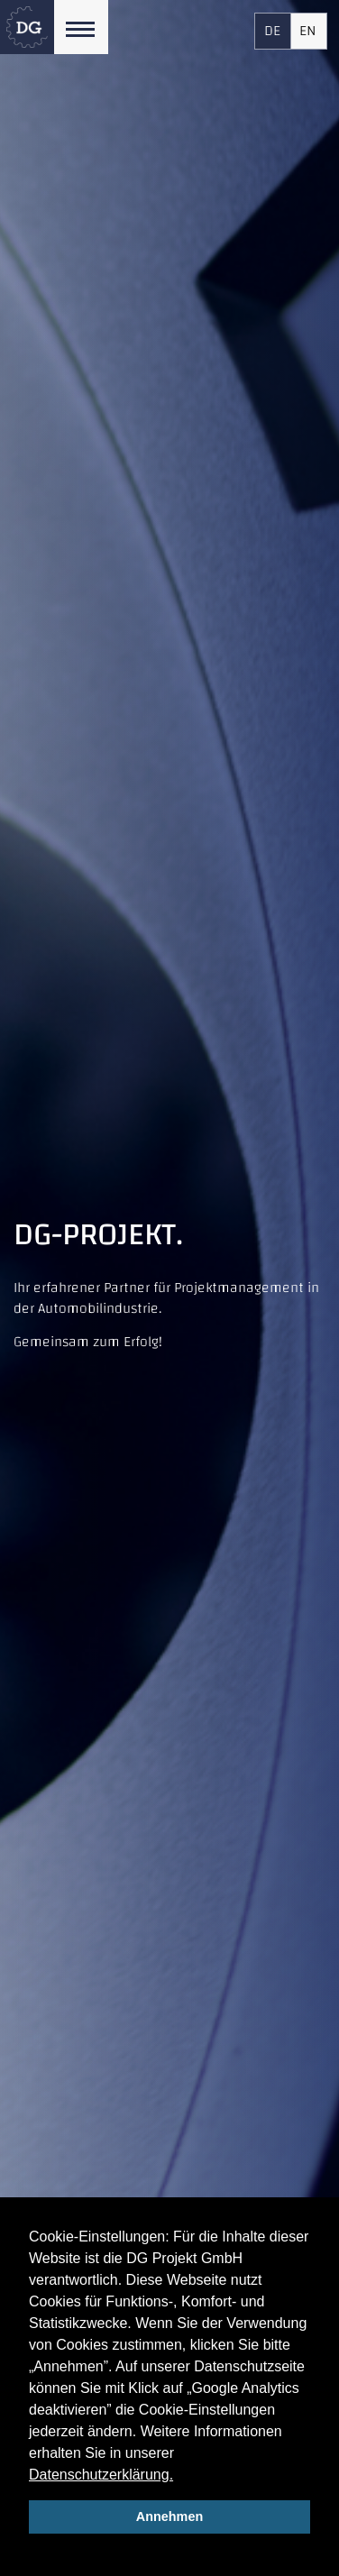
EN (307, 30)
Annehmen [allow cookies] (169, 2516)
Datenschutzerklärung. (101, 2474)
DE (272, 30)
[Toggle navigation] (81, 27)
